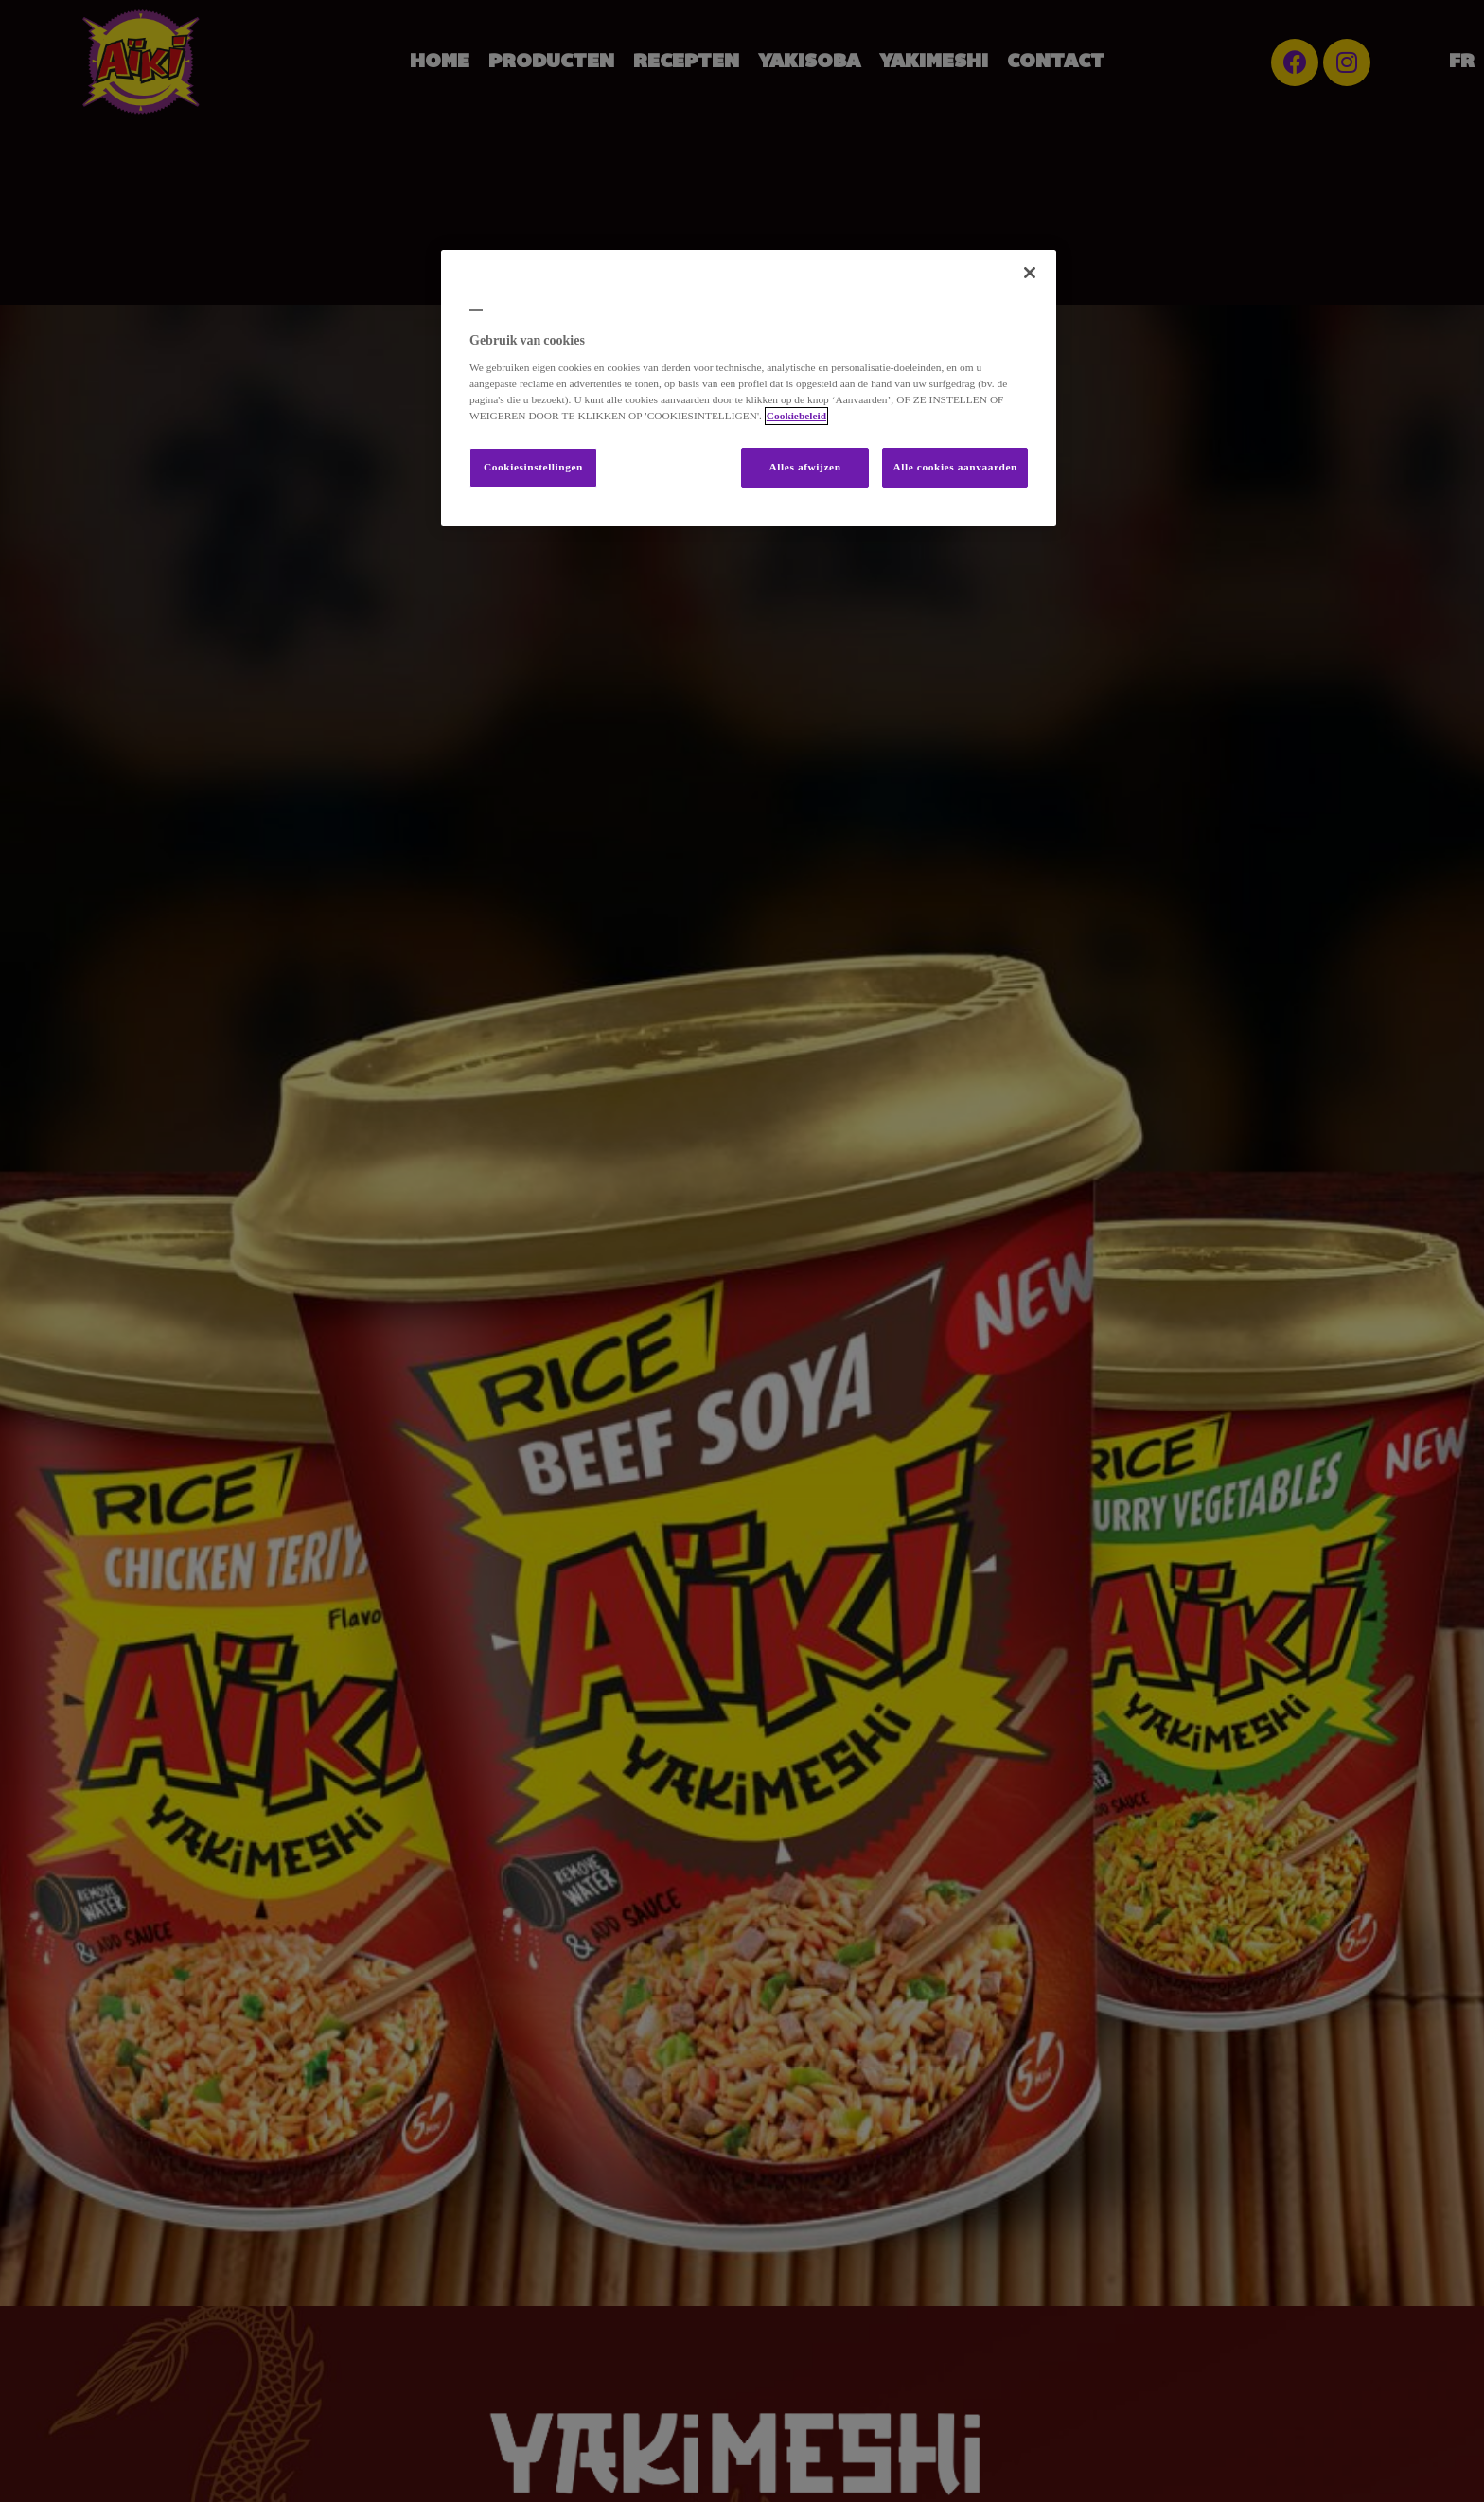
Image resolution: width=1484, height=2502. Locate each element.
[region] (748, 388)
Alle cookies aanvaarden (954, 467)
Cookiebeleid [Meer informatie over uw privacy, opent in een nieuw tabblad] (796, 416)
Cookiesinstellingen (533, 467)
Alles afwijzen (805, 467)
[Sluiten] (1030, 272)
